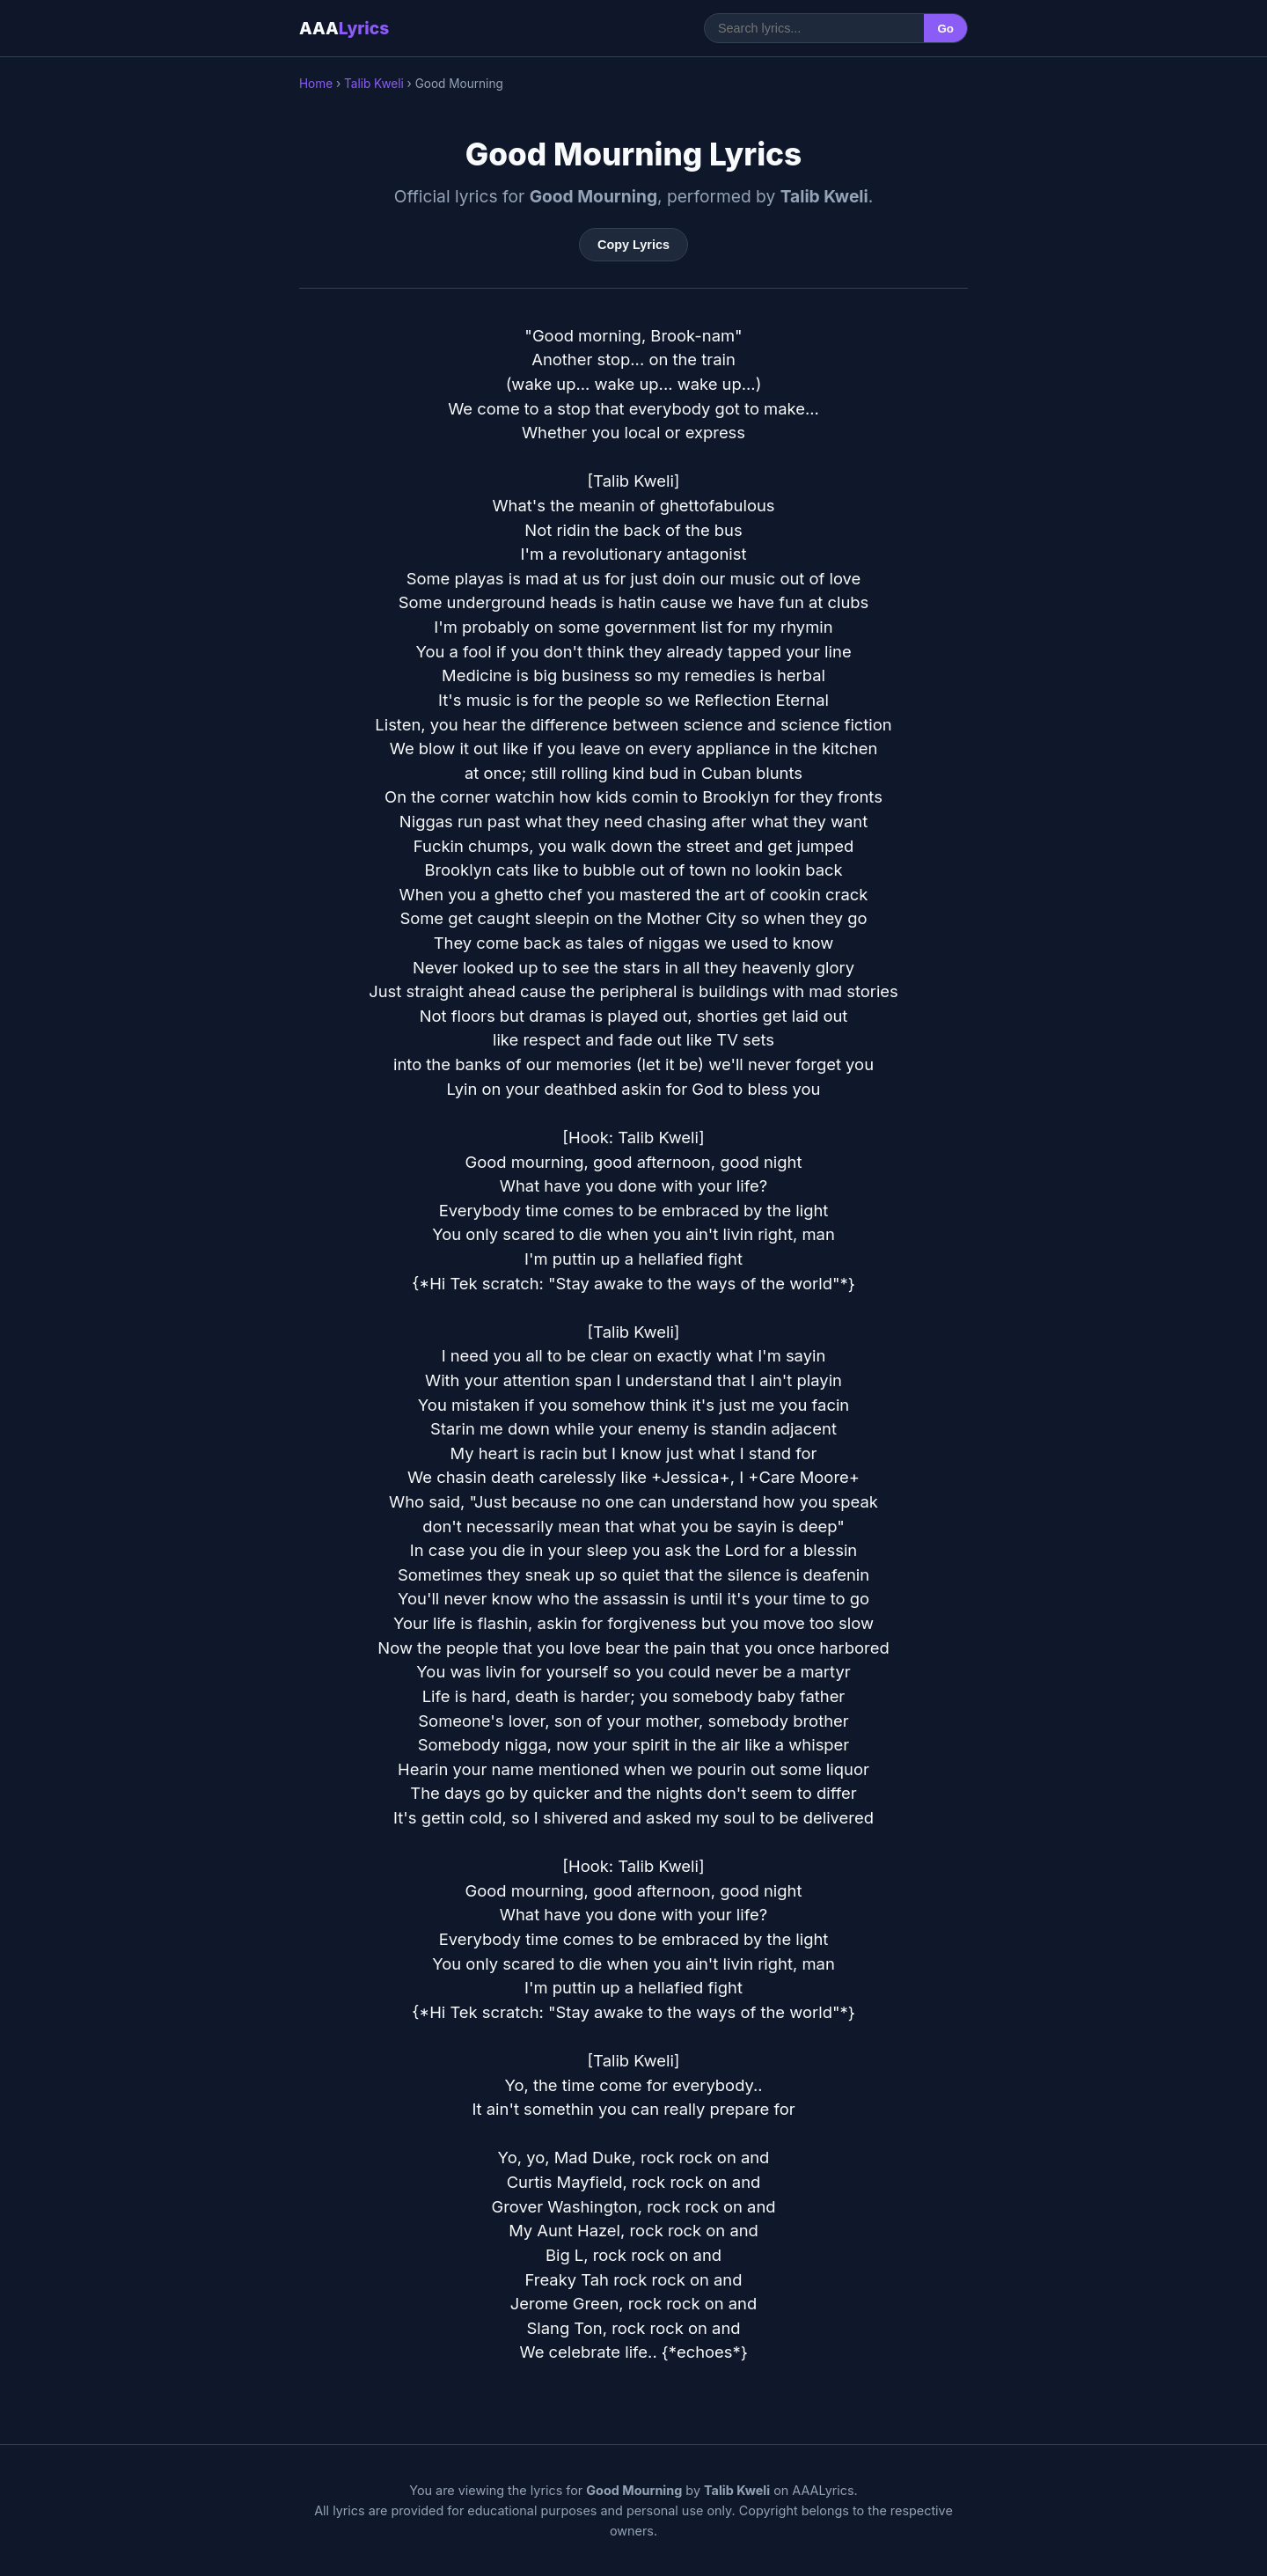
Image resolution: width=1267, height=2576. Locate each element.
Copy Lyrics (633, 245)
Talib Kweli (374, 84)
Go (945, 28)
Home (316, 84)
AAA (344, 28)
